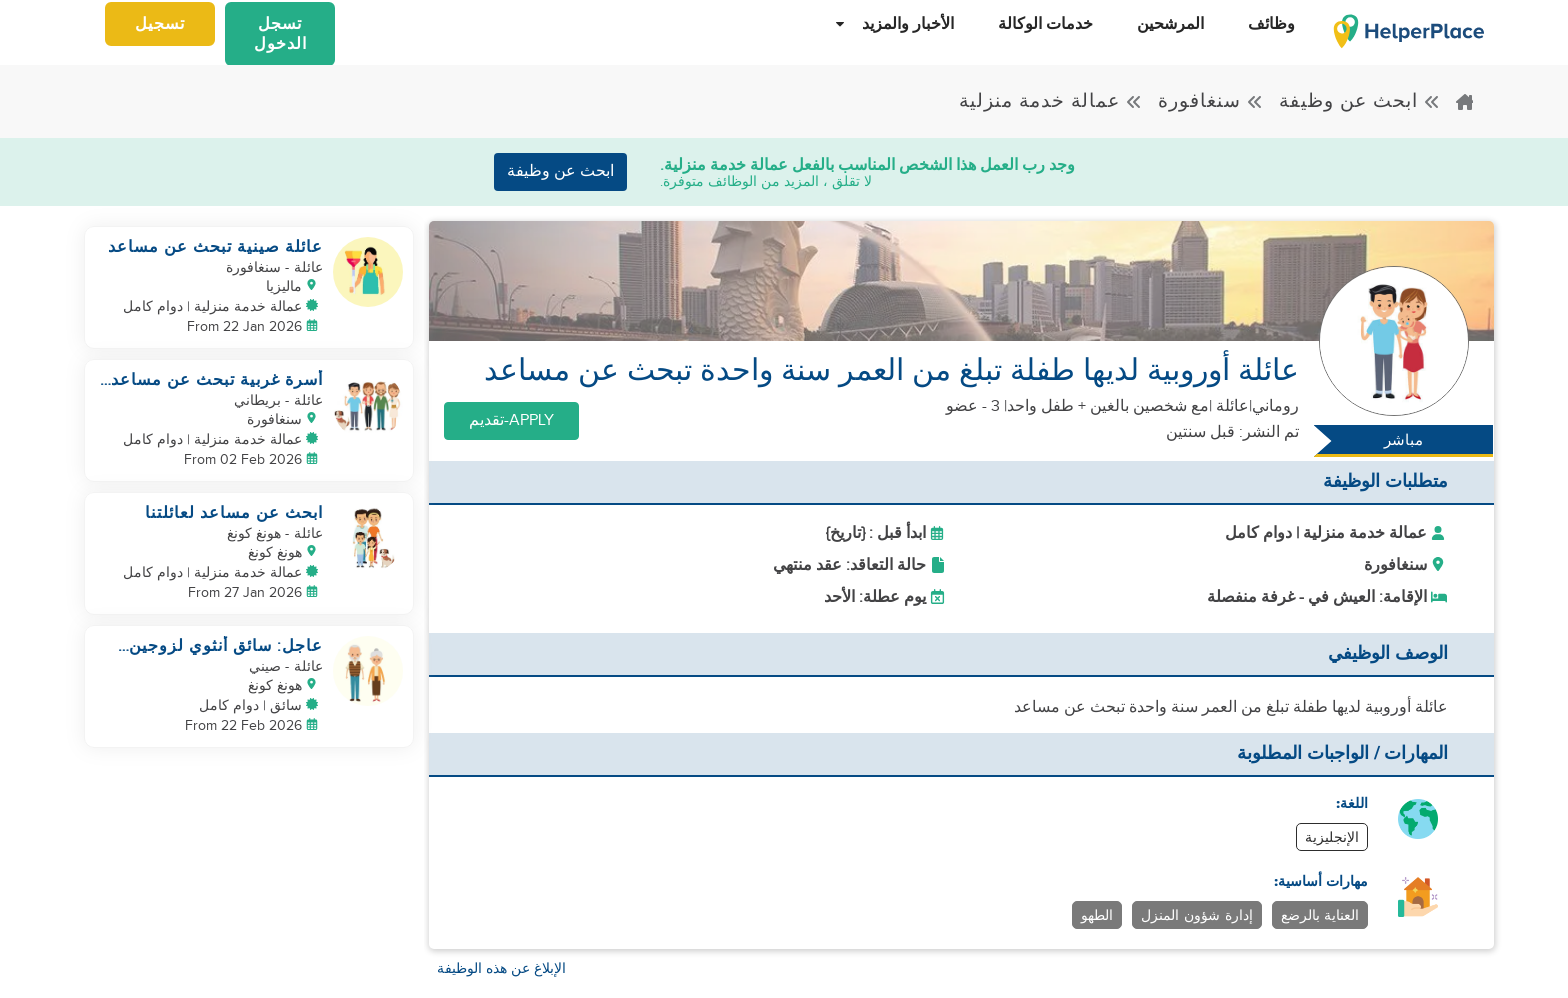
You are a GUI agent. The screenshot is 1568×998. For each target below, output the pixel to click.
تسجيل (160, 24)
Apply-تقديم (511, 420)
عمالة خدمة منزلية (1051, 101)
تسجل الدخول (280, 34)
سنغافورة (1211, 101)
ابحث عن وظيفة (1360, 101)
